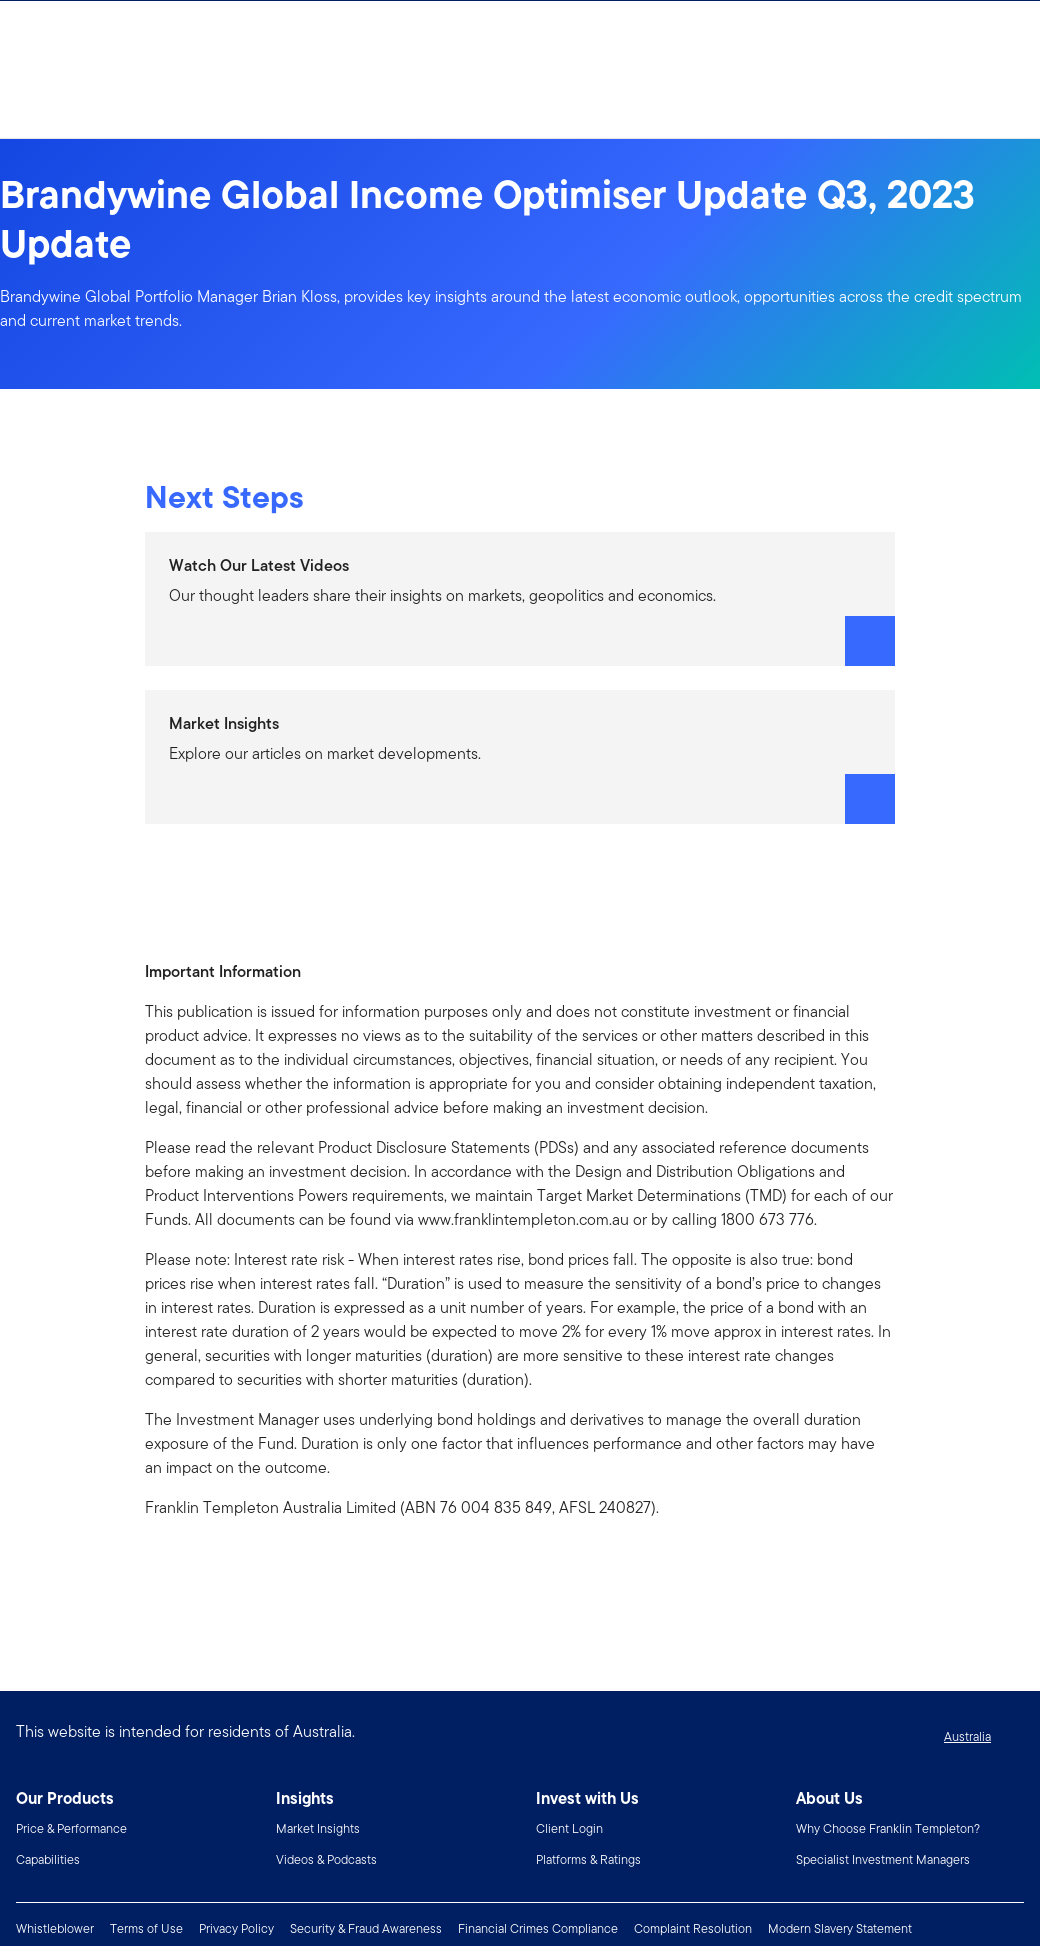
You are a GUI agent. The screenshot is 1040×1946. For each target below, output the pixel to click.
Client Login (569, 1828)
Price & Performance (71, 1828)
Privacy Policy (236, 1928)
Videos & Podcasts (326, 1859)
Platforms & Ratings (588, 1859)
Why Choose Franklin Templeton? (888, 1828)
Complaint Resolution (693, 1928)
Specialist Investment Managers (883, 1859)
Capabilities (48, 1859)
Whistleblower (55, 1928)
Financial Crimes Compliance (538, 1928)
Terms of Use (146, 1928)
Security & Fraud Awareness (366, 1928)
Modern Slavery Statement (840, 1928)
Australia (967, 1736)
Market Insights (318, 1828)
